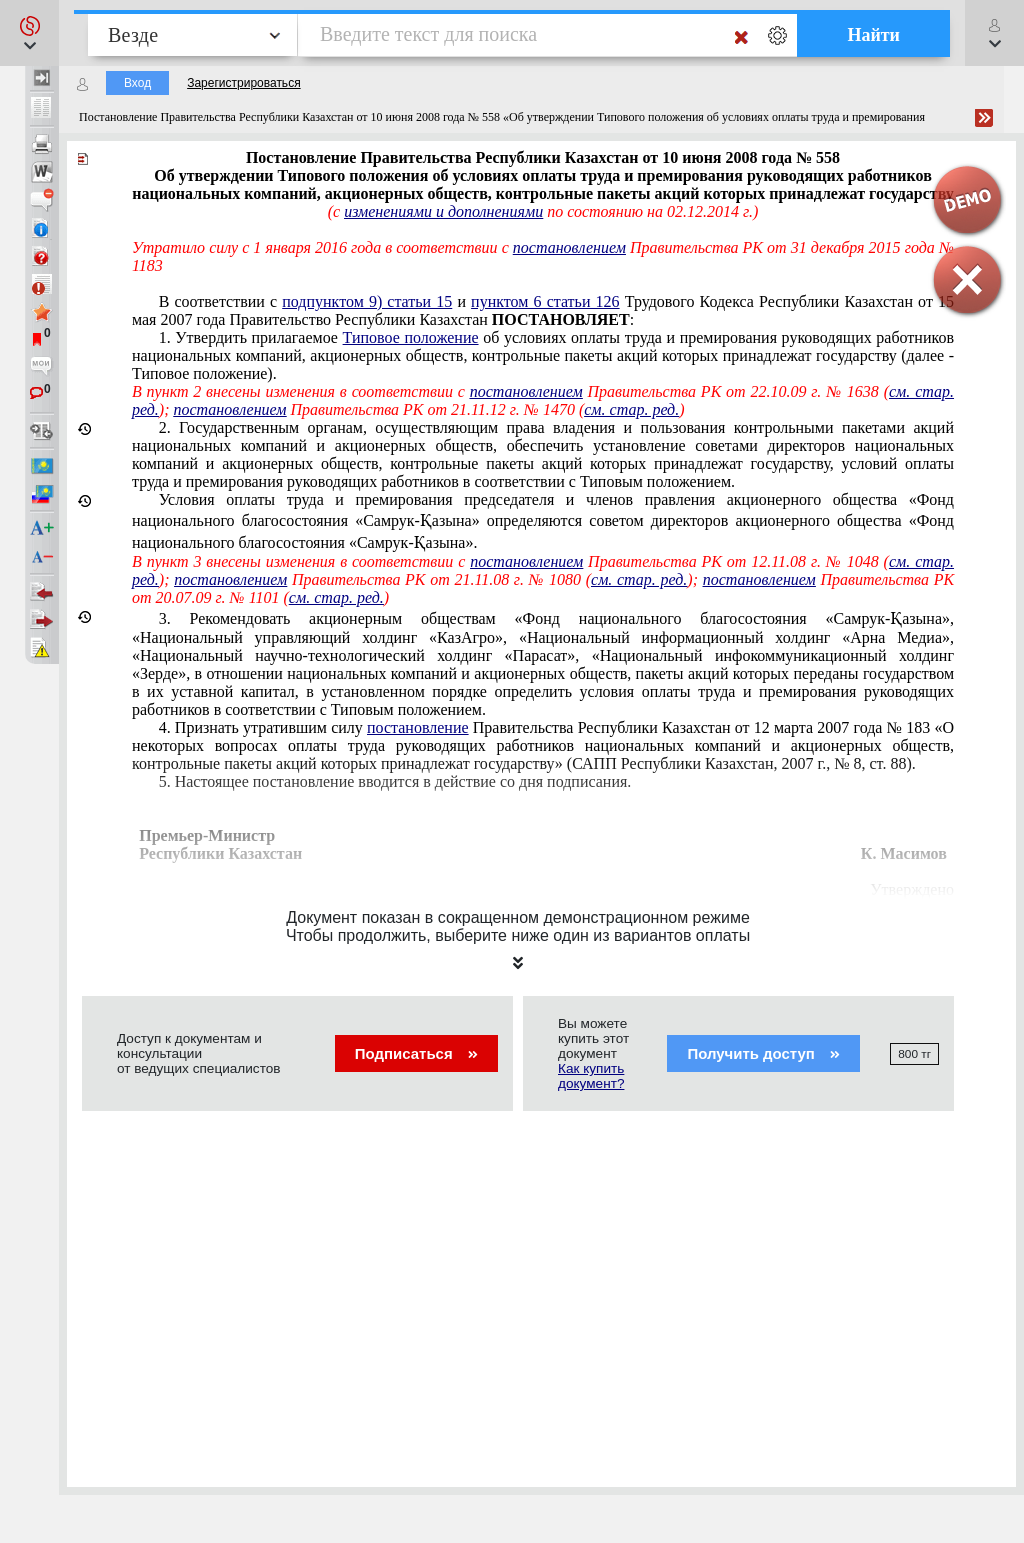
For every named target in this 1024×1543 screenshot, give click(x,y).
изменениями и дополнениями (443, 211)
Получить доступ (763, 1053)
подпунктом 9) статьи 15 (367, 301)
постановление (418, 727)
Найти (873, 35)
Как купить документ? (591, 1076)
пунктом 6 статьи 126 (545, 301)
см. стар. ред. (631, 409)
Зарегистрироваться (243, 83)
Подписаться (416, 1053)
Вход (137, 83)
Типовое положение (411, 337)
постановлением (569, 247)
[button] (29, 33)
